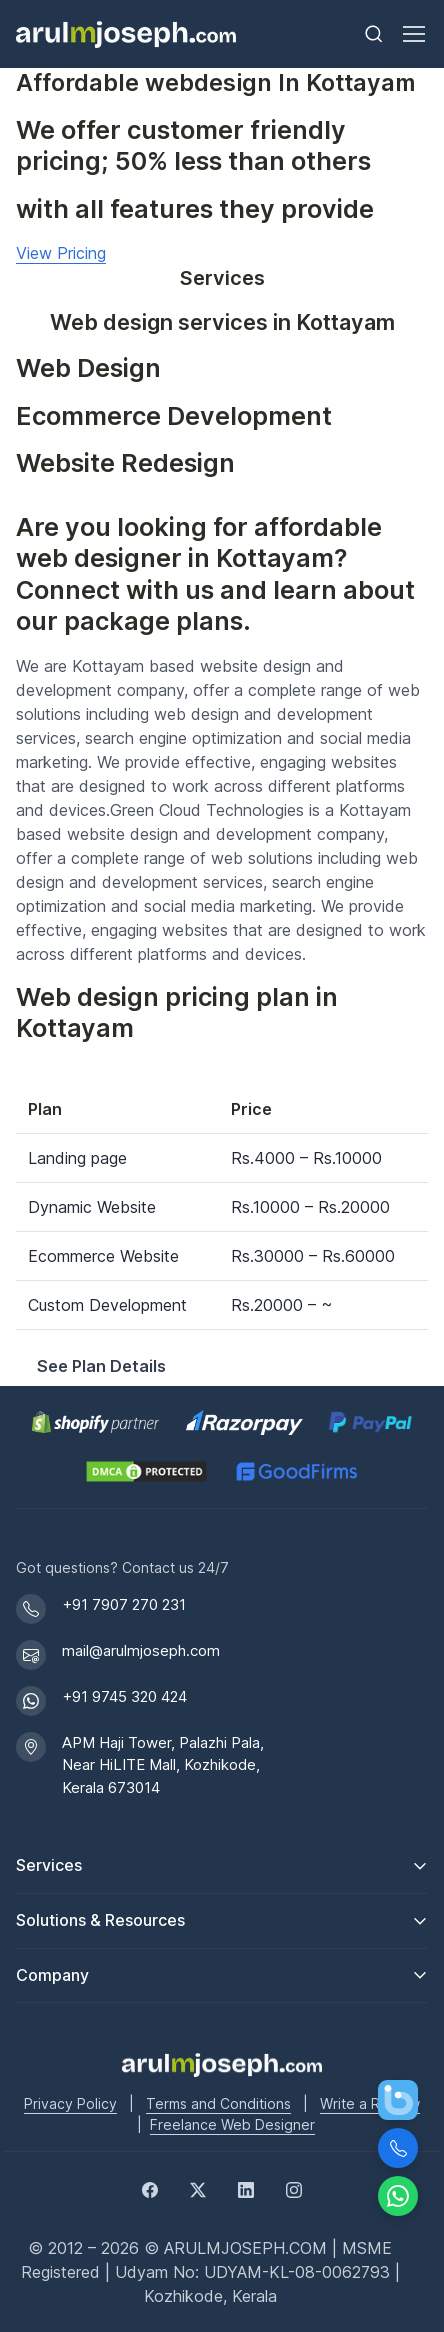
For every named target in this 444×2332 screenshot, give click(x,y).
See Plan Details (101, 1366)
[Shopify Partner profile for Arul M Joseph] (96, 1422)
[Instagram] (294, 2188)
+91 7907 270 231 (124, 1604)
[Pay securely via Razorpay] (244, 1422)
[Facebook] (150, 2188)
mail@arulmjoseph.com (141, 1650)
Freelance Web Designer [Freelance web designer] (232, 2124)
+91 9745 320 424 (124, 1696)
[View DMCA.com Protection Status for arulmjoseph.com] (146, 1471)
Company (52, 1975)
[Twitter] (198, 2188)
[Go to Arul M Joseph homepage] (222, 2063)
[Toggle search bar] (374, 34)
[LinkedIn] (246, 2188)
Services (49, 1865)
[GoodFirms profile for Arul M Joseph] (296, 1471)
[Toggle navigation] (413, 34)
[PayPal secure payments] (371, 1422)
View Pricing (61, 253)
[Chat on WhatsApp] (398, 2196)
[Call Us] (398, 2148)
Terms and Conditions (218, 2103)
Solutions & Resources (100, 1920)
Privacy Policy (70, 2103)
